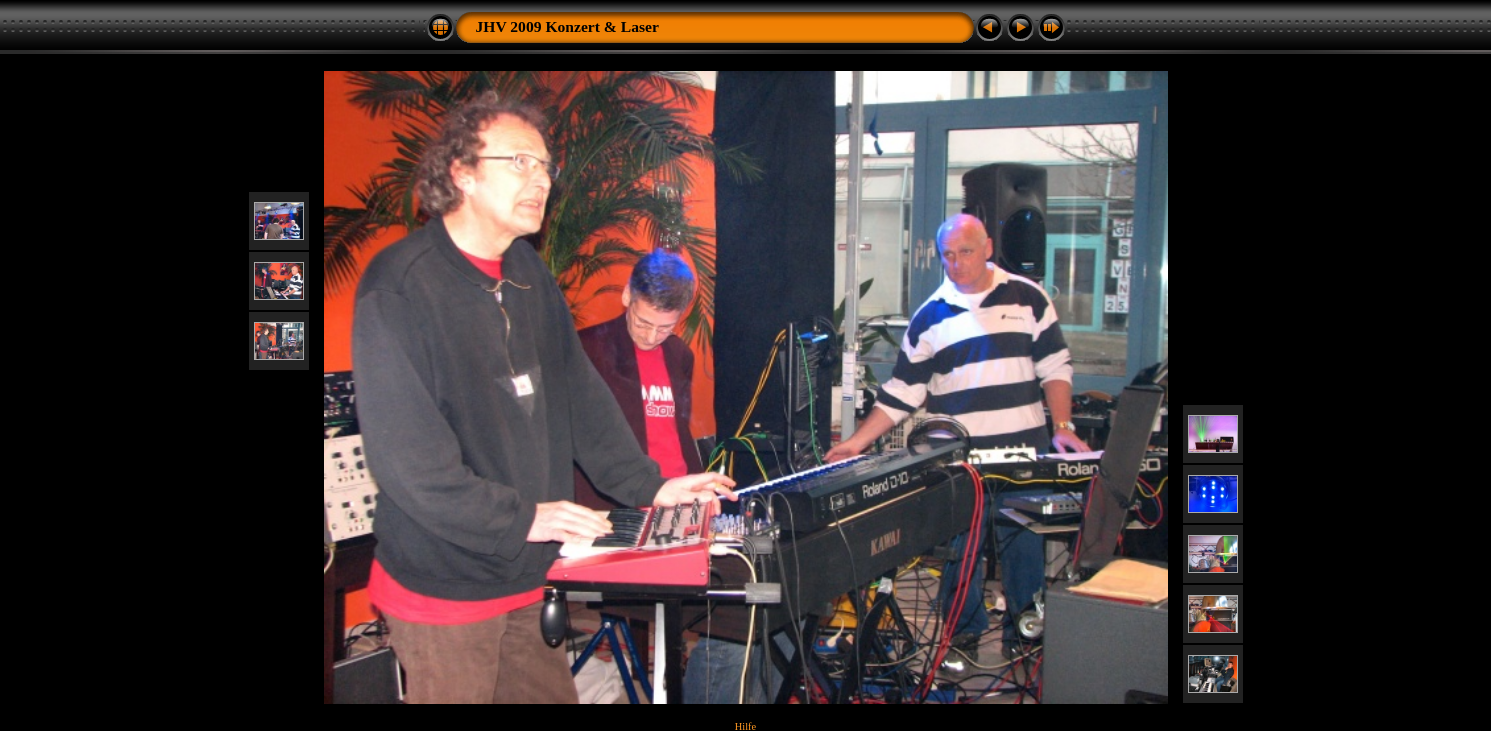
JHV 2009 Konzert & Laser (567, 26)
